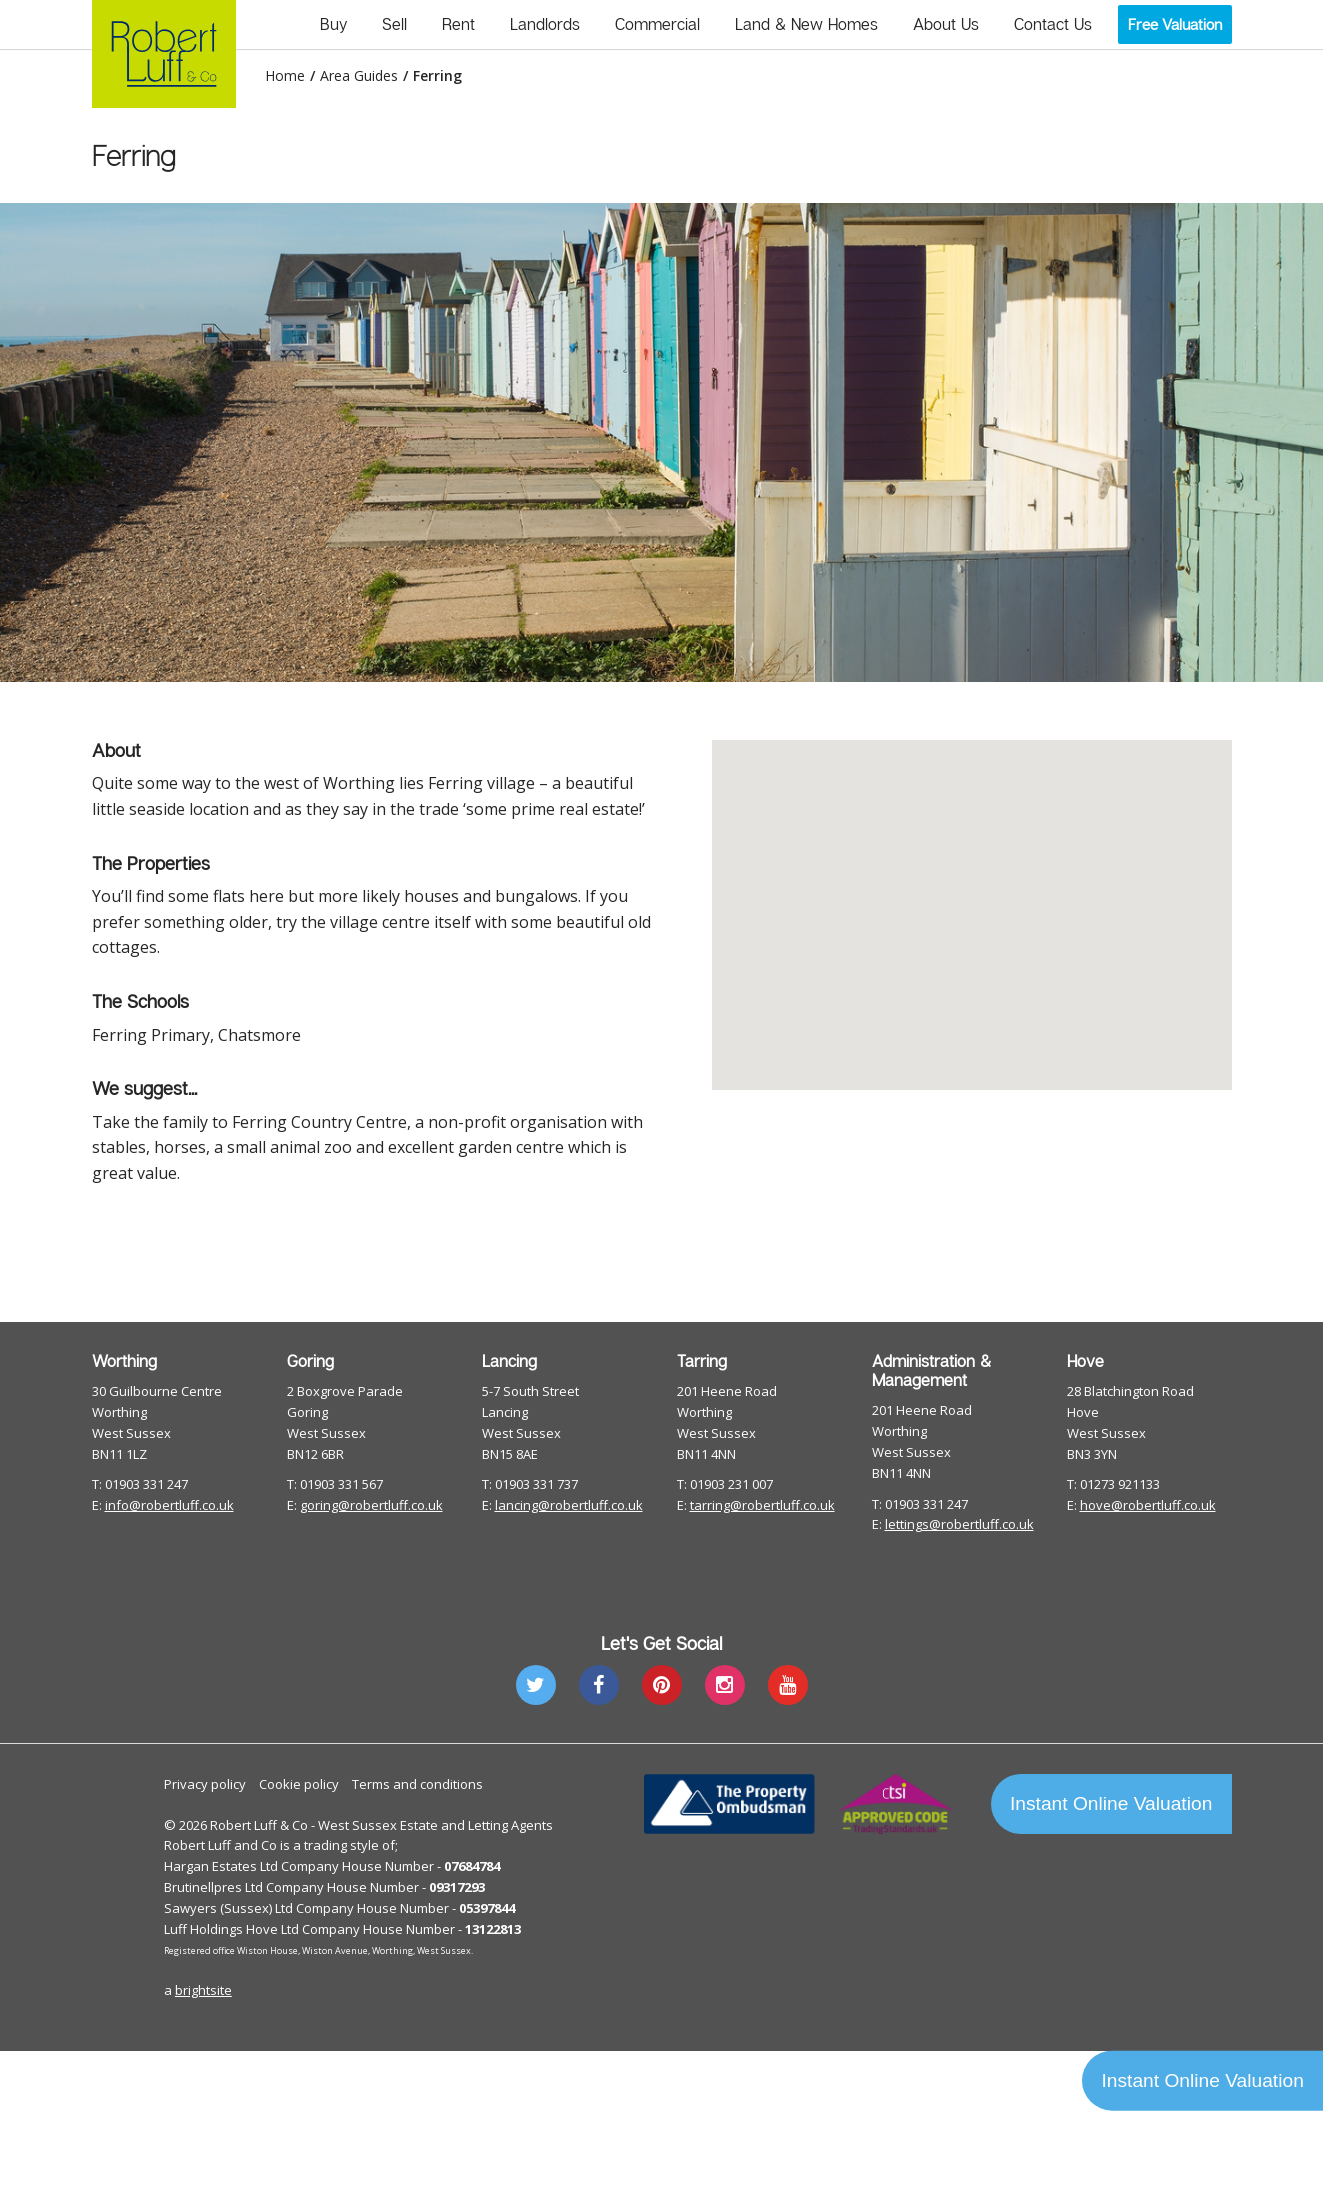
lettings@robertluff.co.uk (959, 1524)
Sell (394, 24)
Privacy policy (205, 1784)
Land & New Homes (806, 24)
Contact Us (1053, 24)
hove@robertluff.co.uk (1148, 1505)
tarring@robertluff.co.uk (762, 1505)
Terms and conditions (417, 1784)
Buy (333, 24)
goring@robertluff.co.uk (371, 1505)
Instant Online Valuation (1111, 1803)
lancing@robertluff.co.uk (569, 1505)
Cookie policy (299, 1784)
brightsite (203, 1990)
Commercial (657, 24)
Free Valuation (1175, 24)
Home (285, 76)
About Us (946, 24)
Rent (458, 24)
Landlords (545, 24)
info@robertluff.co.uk (169, 1505)
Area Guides (359, 76)
